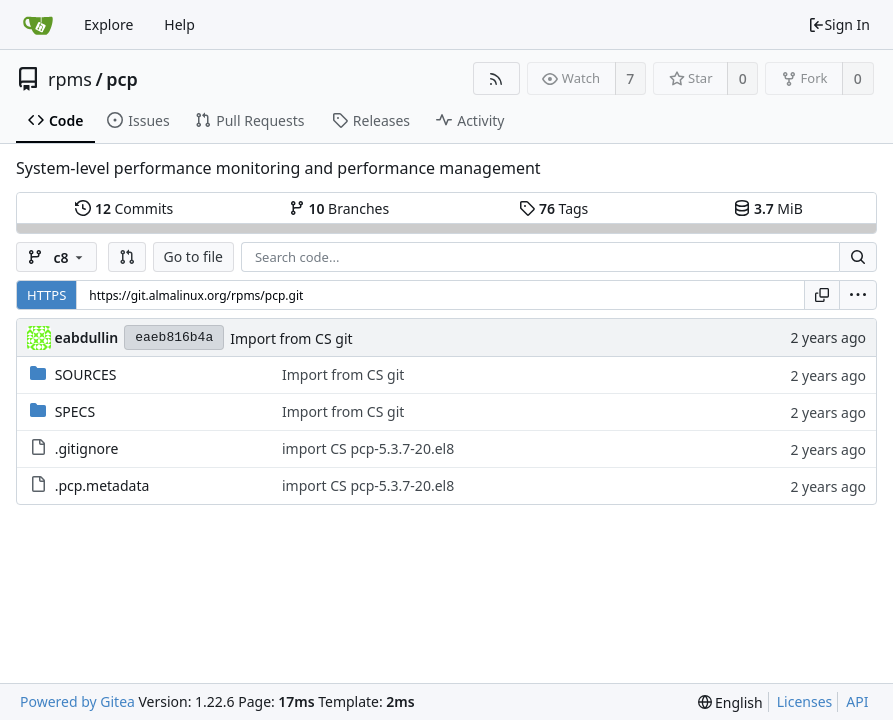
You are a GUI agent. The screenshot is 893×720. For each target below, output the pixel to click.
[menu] (858, 295)
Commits (124, 208)
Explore (108, 24)
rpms (70, 79)
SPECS (75, 411)
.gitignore (87, 448)
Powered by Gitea (77, 701)
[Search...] (858, 257)
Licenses (805, 701)
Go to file (193, 256)
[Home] (38, 25)
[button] (127, 257)
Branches (339, 208)
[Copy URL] (822, 295)
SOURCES (86, 374)
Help (179, 24)
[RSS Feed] (496, 78)
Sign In (839, 24)
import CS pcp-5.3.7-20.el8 (368, 448)
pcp (122, 79)
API (857, 701)
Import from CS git (291, 338)
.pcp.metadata (102, 485)
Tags (553, 208)
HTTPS (46, 295)
